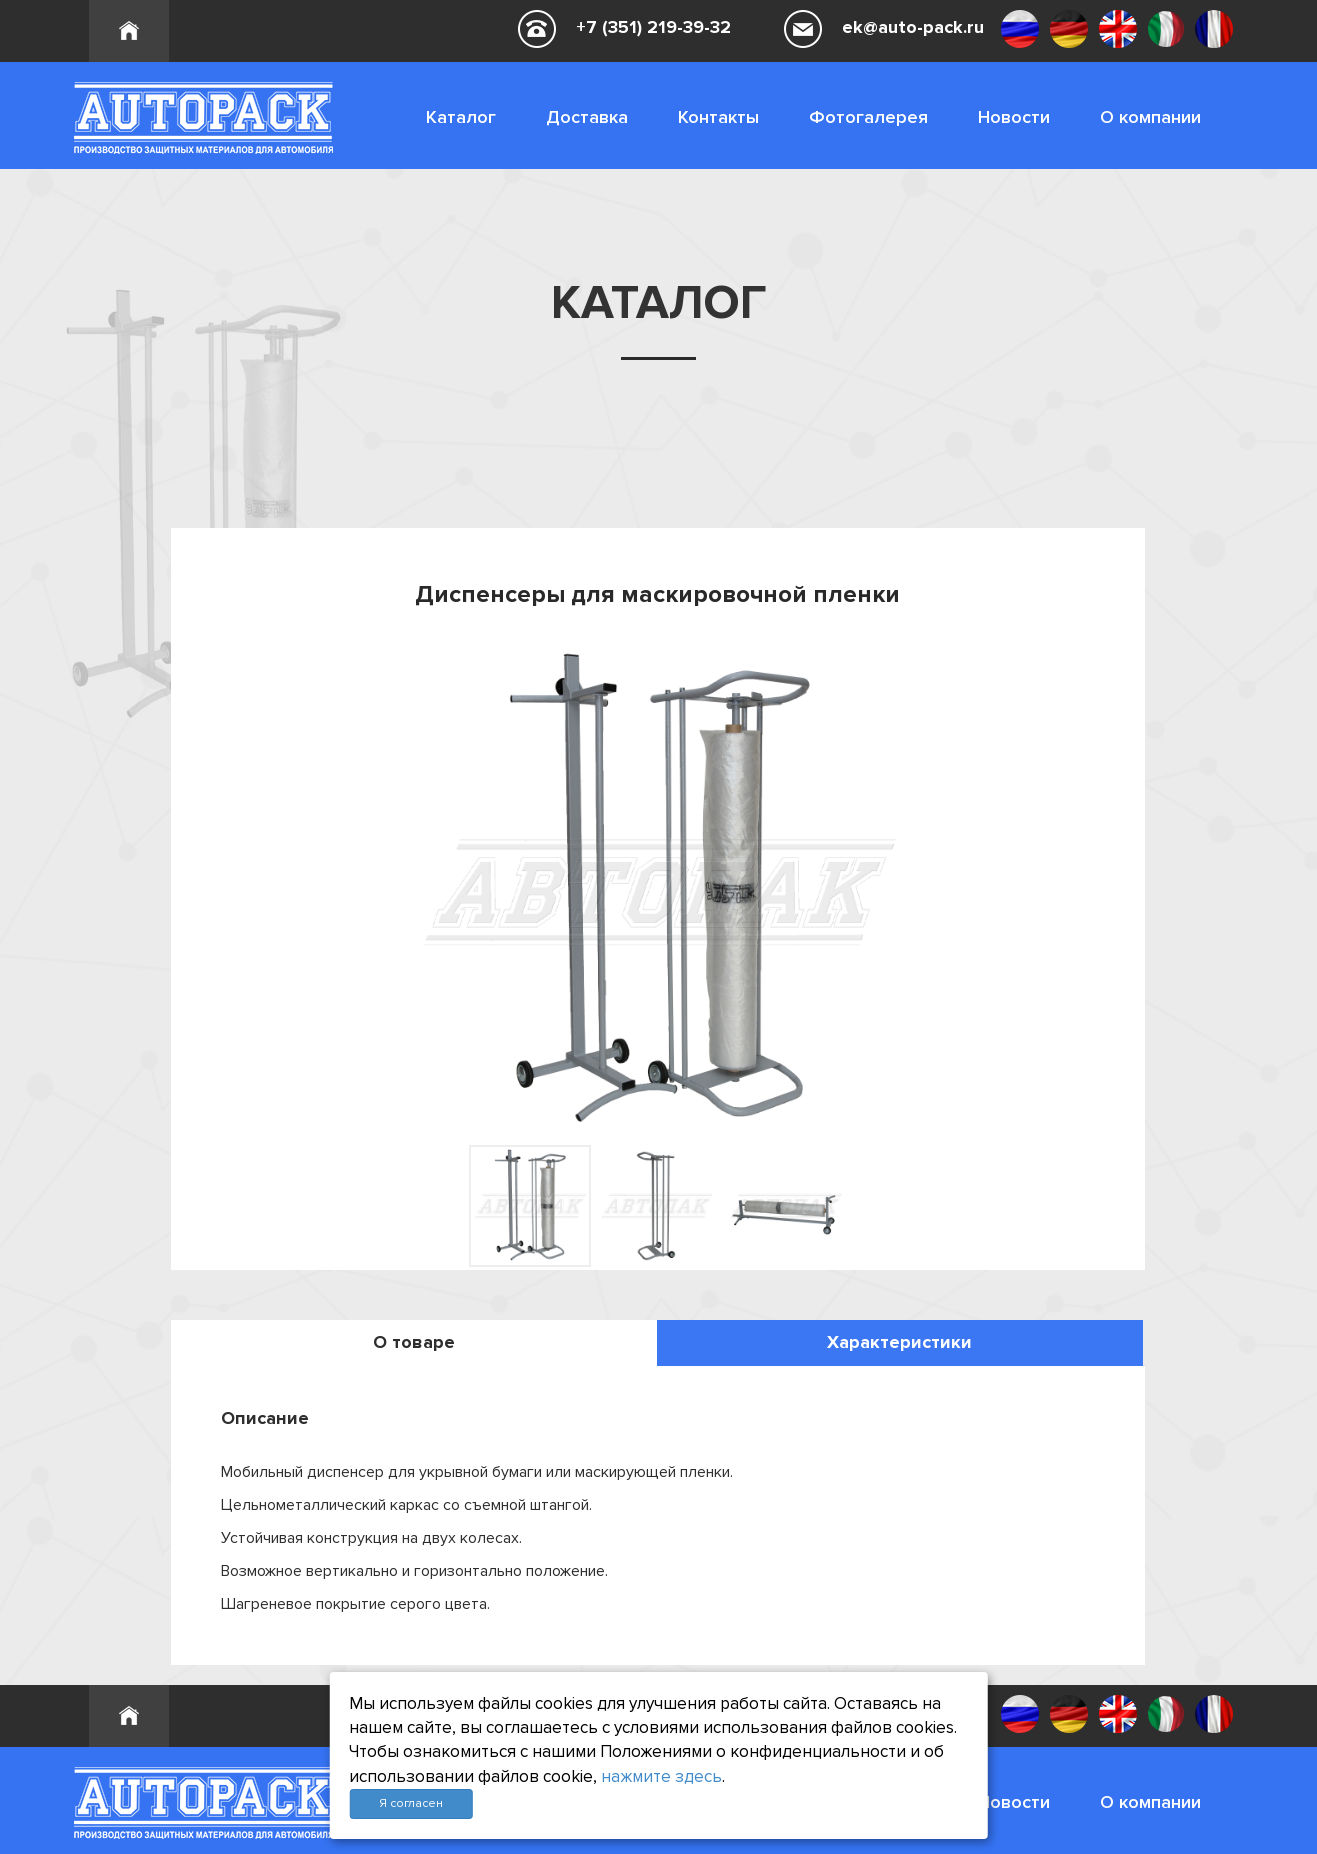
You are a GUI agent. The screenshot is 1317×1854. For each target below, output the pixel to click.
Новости (1014, 117)
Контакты (718, 117)
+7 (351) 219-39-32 (653, 27)
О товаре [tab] (414, 1342)
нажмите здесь (661, 1776)
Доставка (587, 117)
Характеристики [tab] (899, 1342)
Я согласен (411, 1803)
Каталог (461, 117)
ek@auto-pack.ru (913, 27)
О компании (1150, 117)
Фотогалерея (868, 117)
